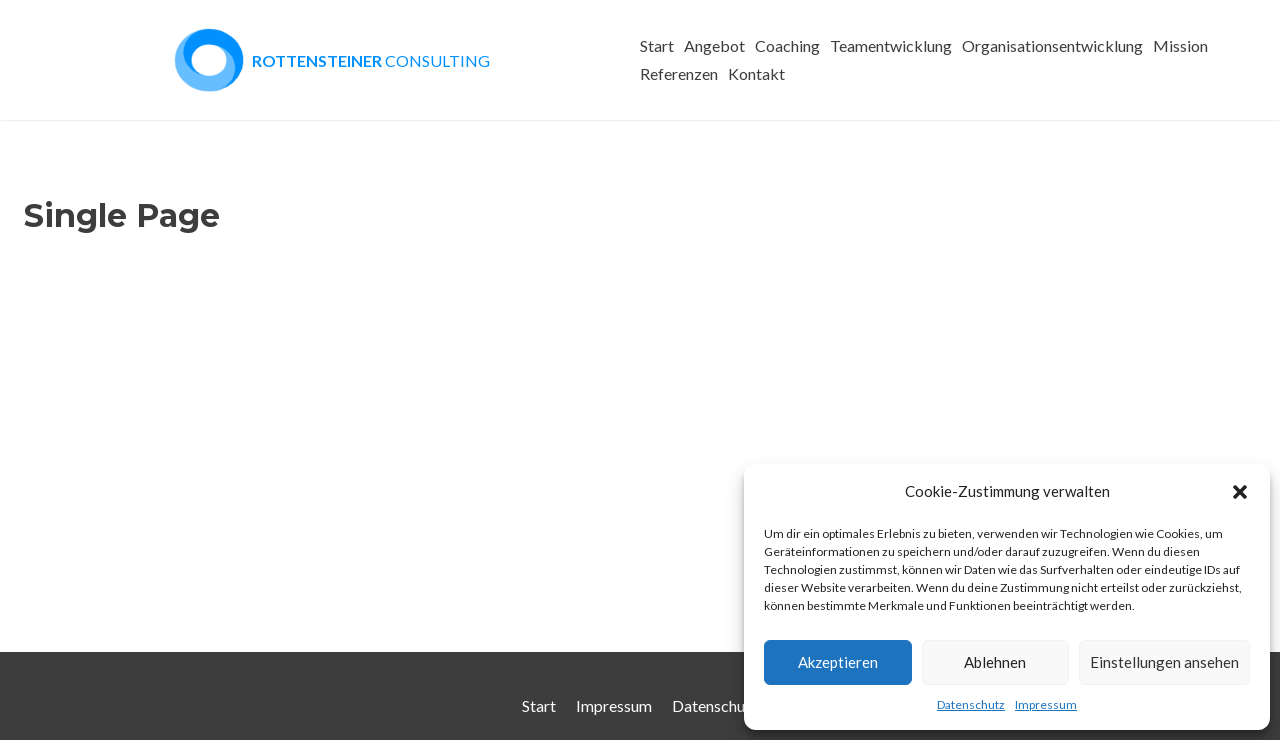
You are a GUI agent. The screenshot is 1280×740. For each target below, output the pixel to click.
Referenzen (679, 73)
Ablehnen (995, 662)
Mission (1180, 45)
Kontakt (756, 73)
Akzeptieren (838, 662)
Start (657, 45)
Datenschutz (971, 704)
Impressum (1046, 704)
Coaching (787, 45)
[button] (1240, 492)
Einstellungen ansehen (1164, 662)
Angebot (714, 45)
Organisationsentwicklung (1052, 45)
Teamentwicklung (891, 45)
